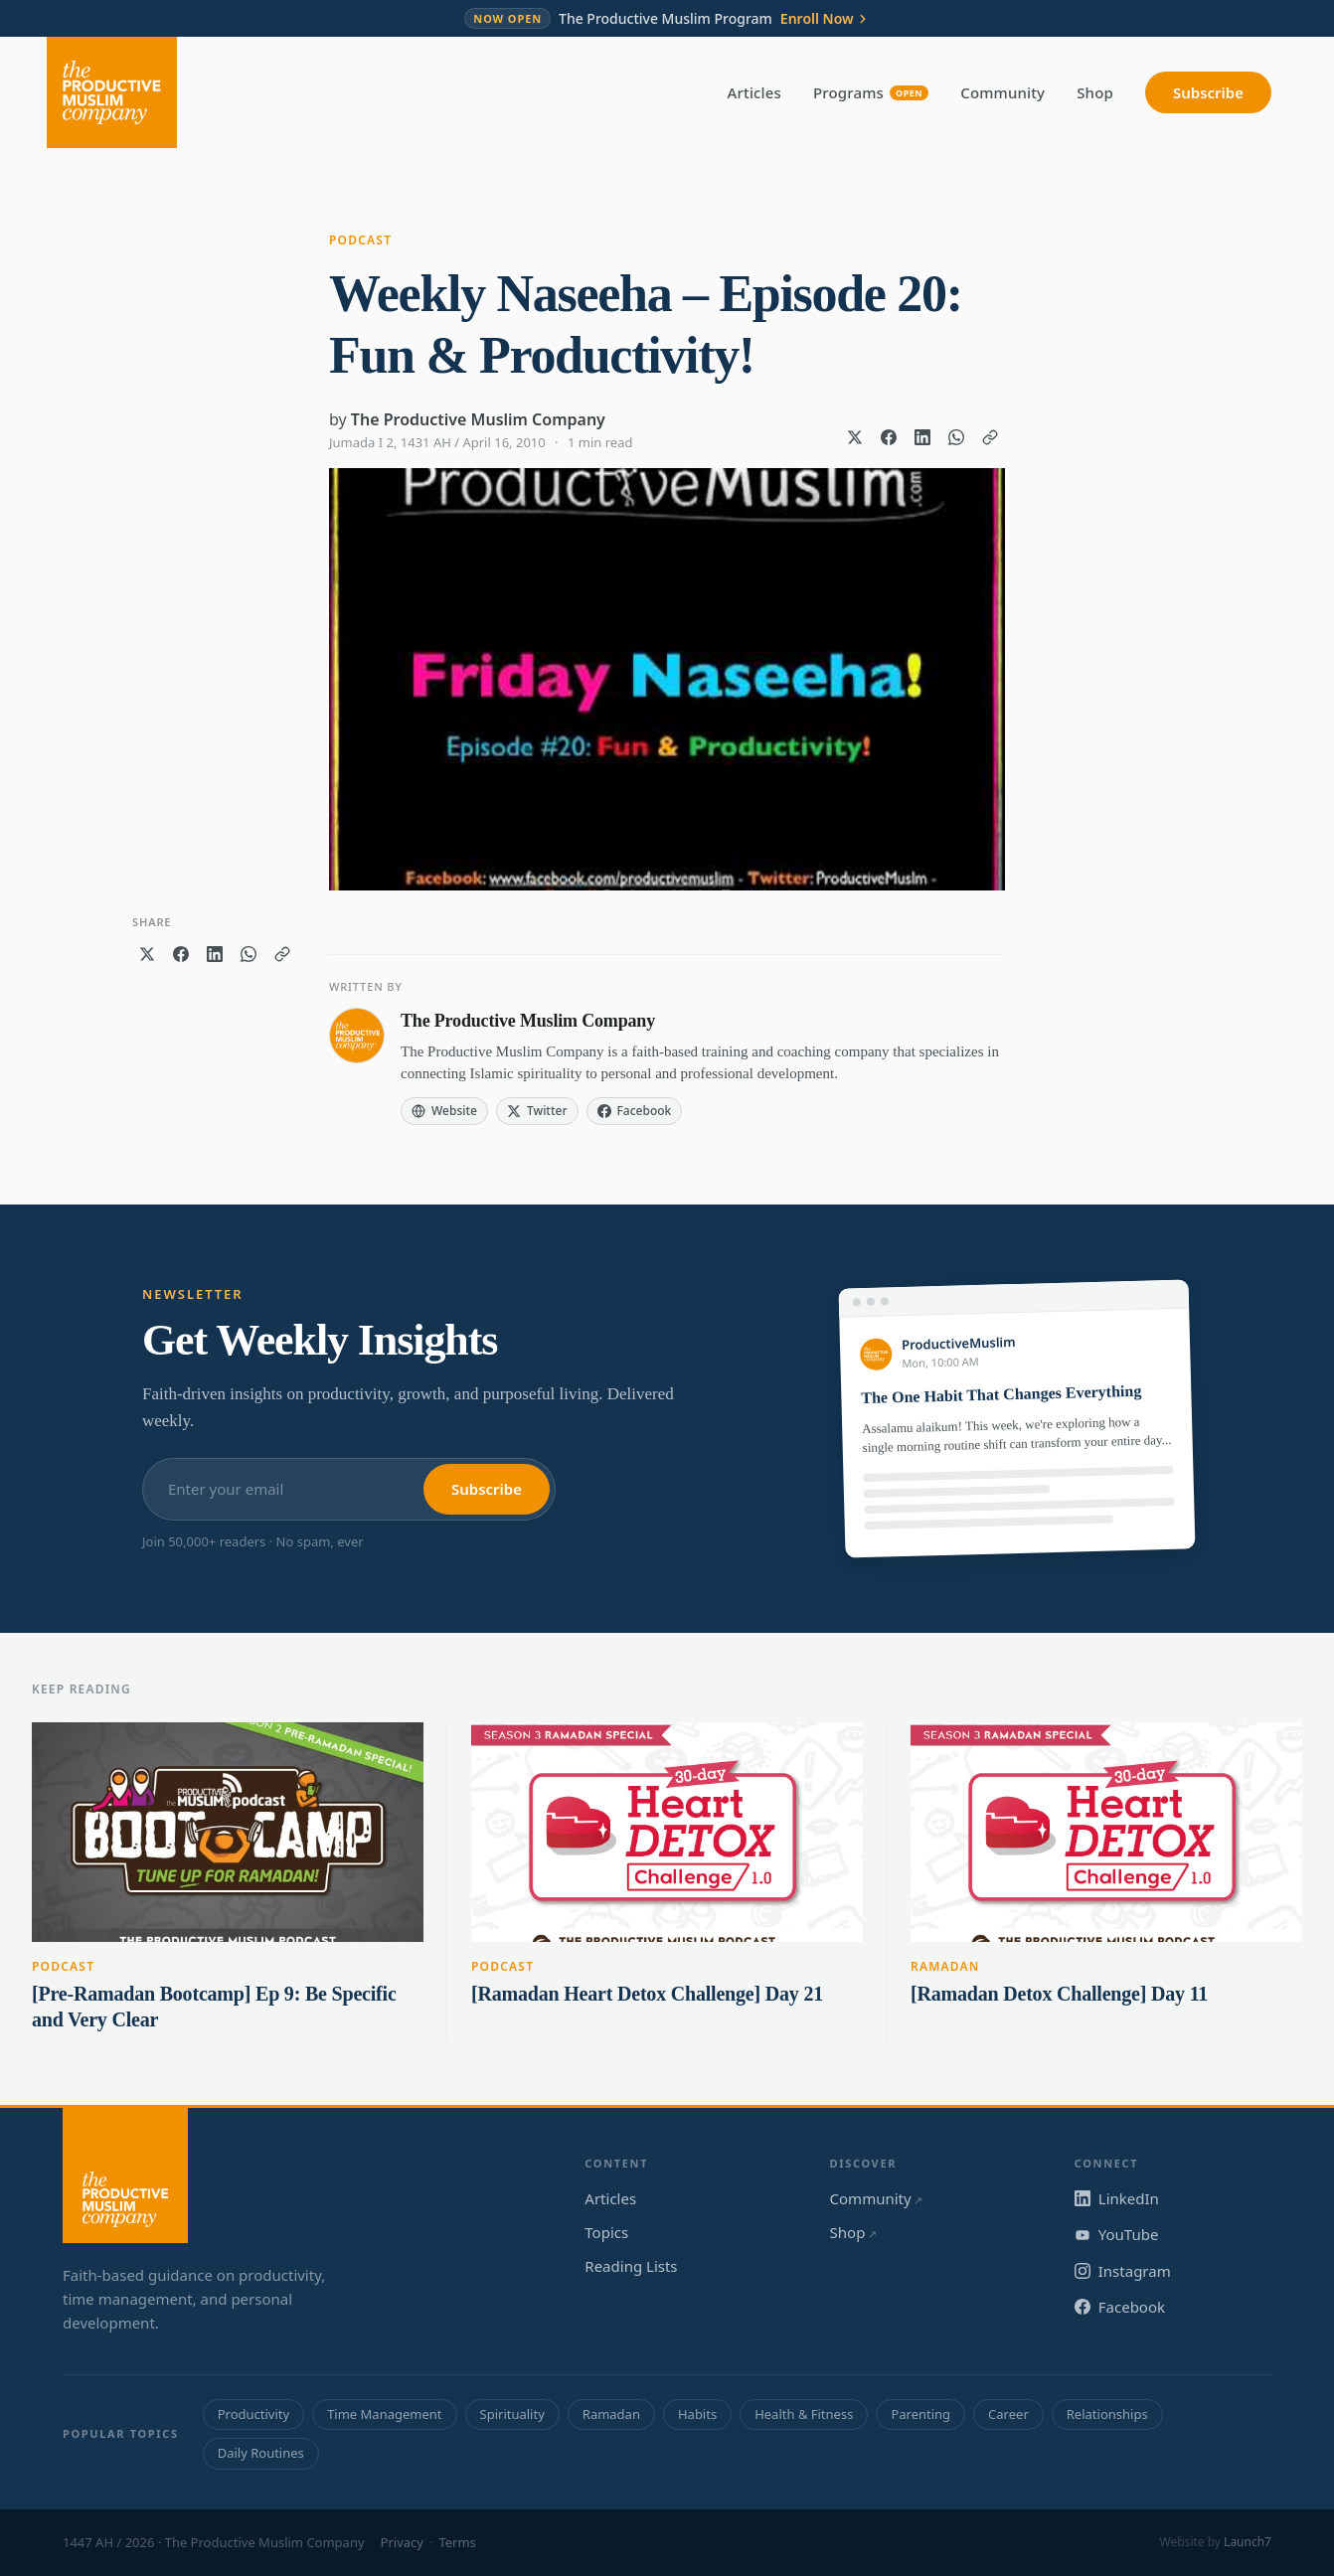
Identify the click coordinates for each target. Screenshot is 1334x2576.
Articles (754, 92)
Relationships (1107, 2414)
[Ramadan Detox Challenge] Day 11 (1059, 1994)
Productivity (253, 2414)
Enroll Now (825, 19)
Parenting (920, 2414)
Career (1008, 2414)
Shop (1095, 92)
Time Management (384, 2414)
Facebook (1120, 2307)
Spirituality (512, 2414)
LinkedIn (1117, 2198)
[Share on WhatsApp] (956, 437)
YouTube (1117, 2234)
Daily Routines (261, 2453)
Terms (456, 2542)
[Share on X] (855, 437)
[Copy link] (990, 437)
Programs (870, 92)
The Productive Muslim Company (478, 419)
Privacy (402, 2542)
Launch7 (1247, 2541)
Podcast (360, 240)
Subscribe (1208, 92)
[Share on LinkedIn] (922, 437)
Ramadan (945, 1966)
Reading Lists (630, 2266)
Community (1002, 92)
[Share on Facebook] (889, 437)
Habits (697, 2414)
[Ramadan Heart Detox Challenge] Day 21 (647, 1994)
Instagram (1123, 2271)
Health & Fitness (803, 2414)
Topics (606, 2232)
